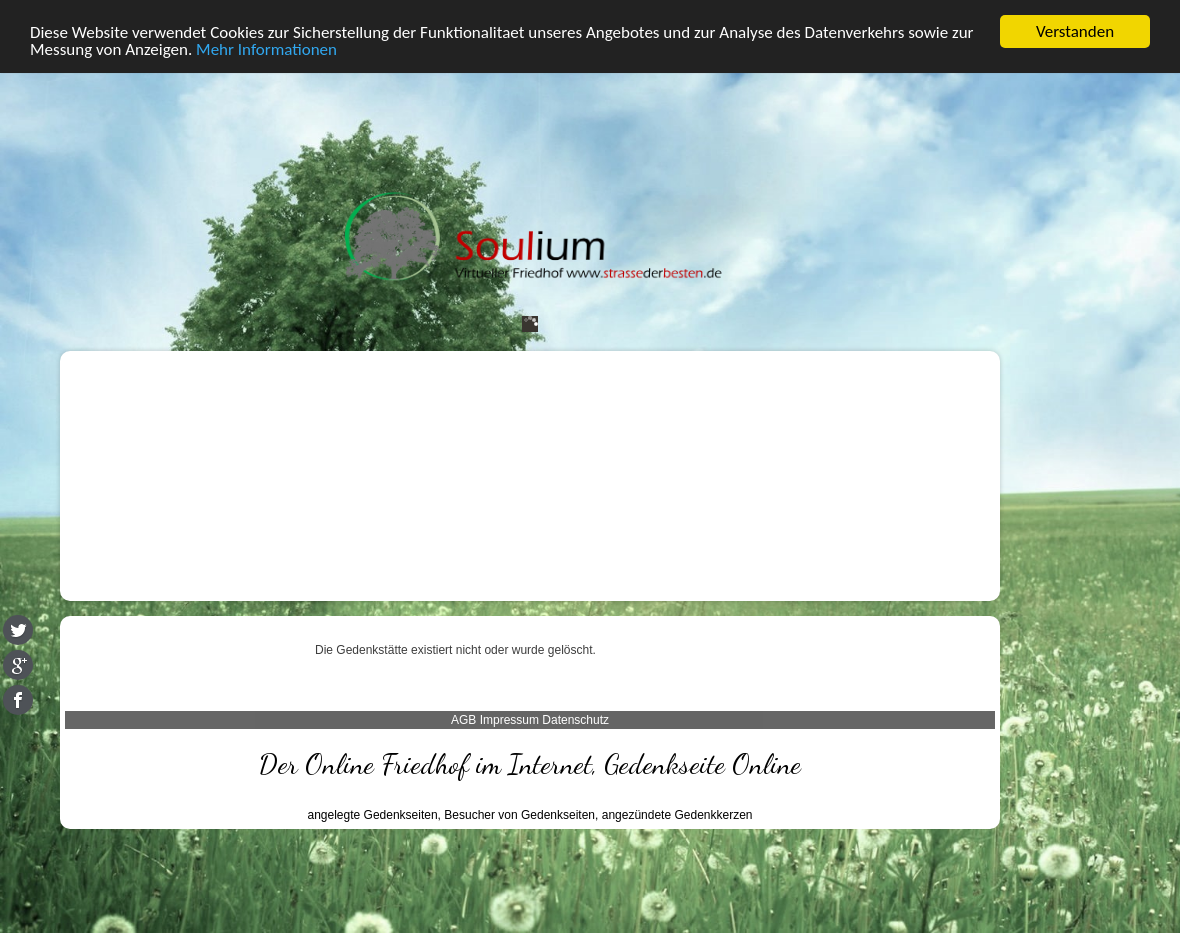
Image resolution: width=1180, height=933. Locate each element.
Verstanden (1075, 31)
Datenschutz (575, 720)
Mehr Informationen (266, 48)
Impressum (509, 720)
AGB (463, 720)
